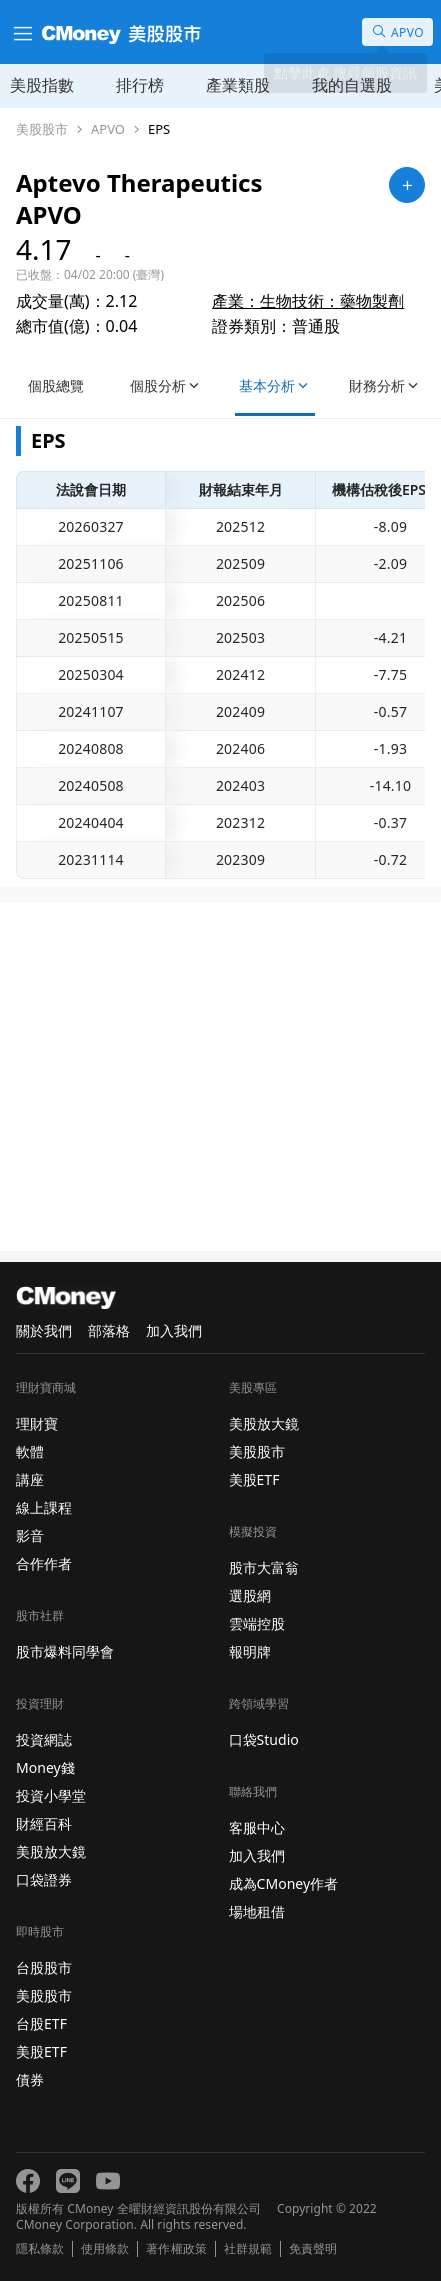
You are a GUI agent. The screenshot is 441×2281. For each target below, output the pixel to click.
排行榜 (140, 85)
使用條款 (105, 2249)
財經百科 (44, 1823)
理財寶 (37, 1423)
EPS (159, 129)
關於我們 (44, 1330)
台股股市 (44, 1967)
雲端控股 (257, 1623)
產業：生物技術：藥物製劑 (308, 301)
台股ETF (41, 2023)
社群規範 (248, 2249)
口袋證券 (44, 1879)
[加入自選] (407, 185)
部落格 (109, 1330)
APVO (108, 129)
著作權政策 (176, 2249)
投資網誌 (44, 1739)
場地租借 (257, 1911)
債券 (30, 2079)
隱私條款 (40, 2249)
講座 (30, 1479)
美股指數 (42, 85)
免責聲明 (313, 2249)
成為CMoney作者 (284, 1883)
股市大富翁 (264, 1567)
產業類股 (238, 85)
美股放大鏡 (51, 1851)
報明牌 (250, 1651)
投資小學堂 (51, 1795)
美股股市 (42, 129)
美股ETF (41, 2051)
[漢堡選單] (21, 32)
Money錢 (45, 1767)
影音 (30, 1535)
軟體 (30, 1451)
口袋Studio (264, 1739)
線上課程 (44, 1507)
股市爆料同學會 (65, 1651)
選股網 (250, 1595)
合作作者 (44, 1563)
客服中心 (257, 1827)
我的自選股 (352, 85)
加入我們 (174, 1330)
